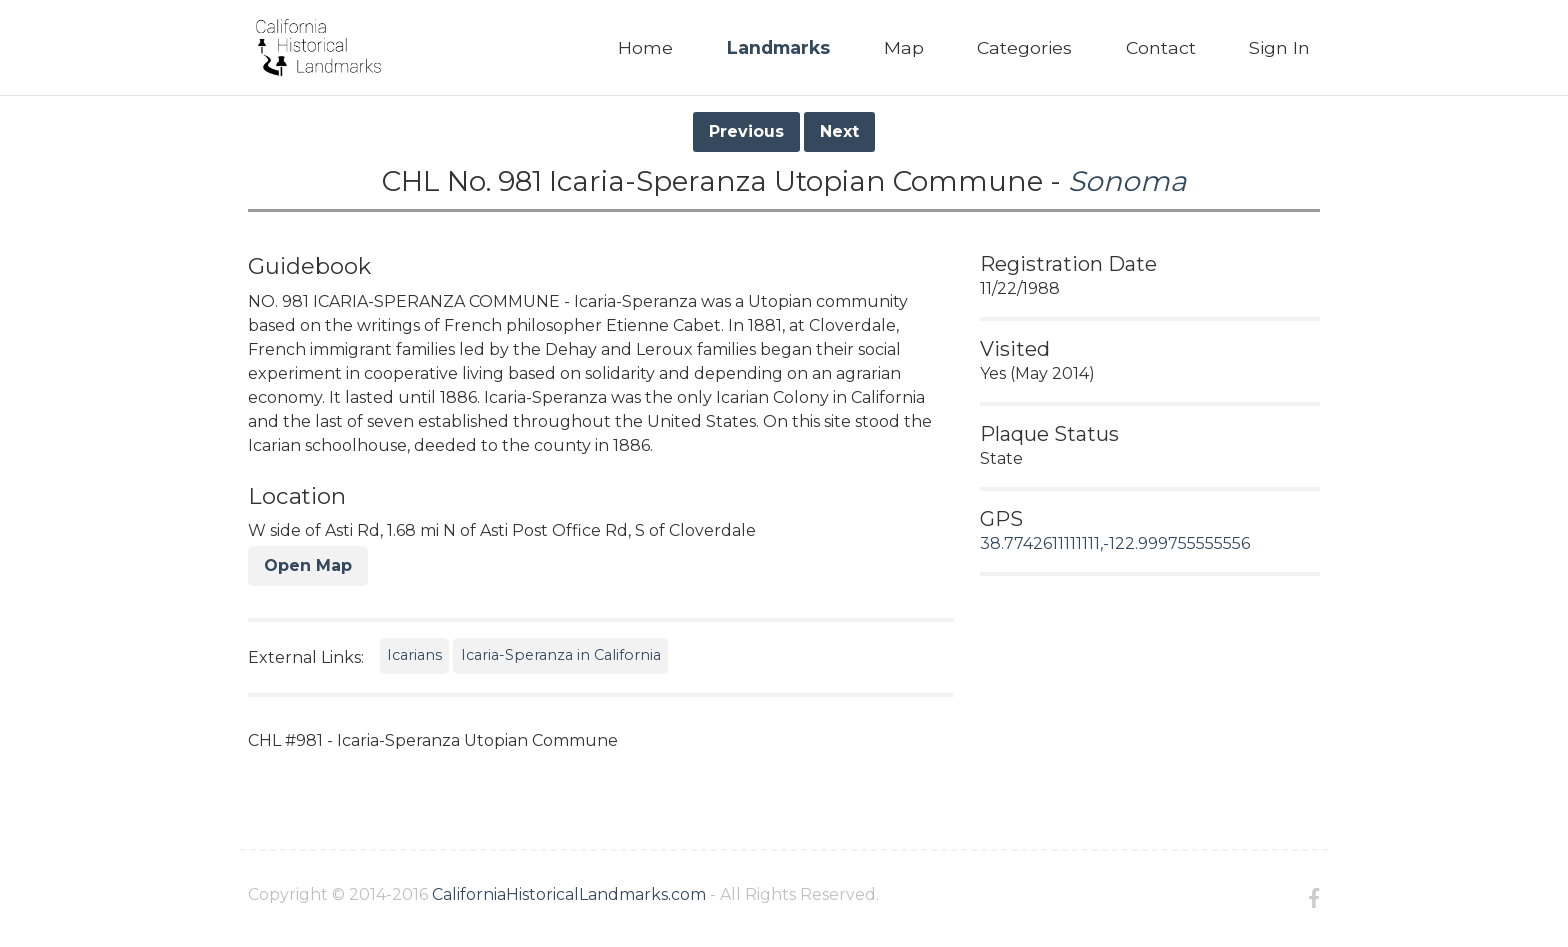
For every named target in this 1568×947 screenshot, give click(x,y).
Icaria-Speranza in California (561, 655)
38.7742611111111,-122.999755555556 (1115, 543)
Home (645, 47)
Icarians (414, 655)
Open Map (308, 565)
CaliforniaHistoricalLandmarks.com (569, 894)
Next (839, 131)
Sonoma (1127, 181)
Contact (1161, 47)
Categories (1024, 47)
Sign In (1279, 47)
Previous (746, 131)
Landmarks (778, 47)
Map (904, 47)
